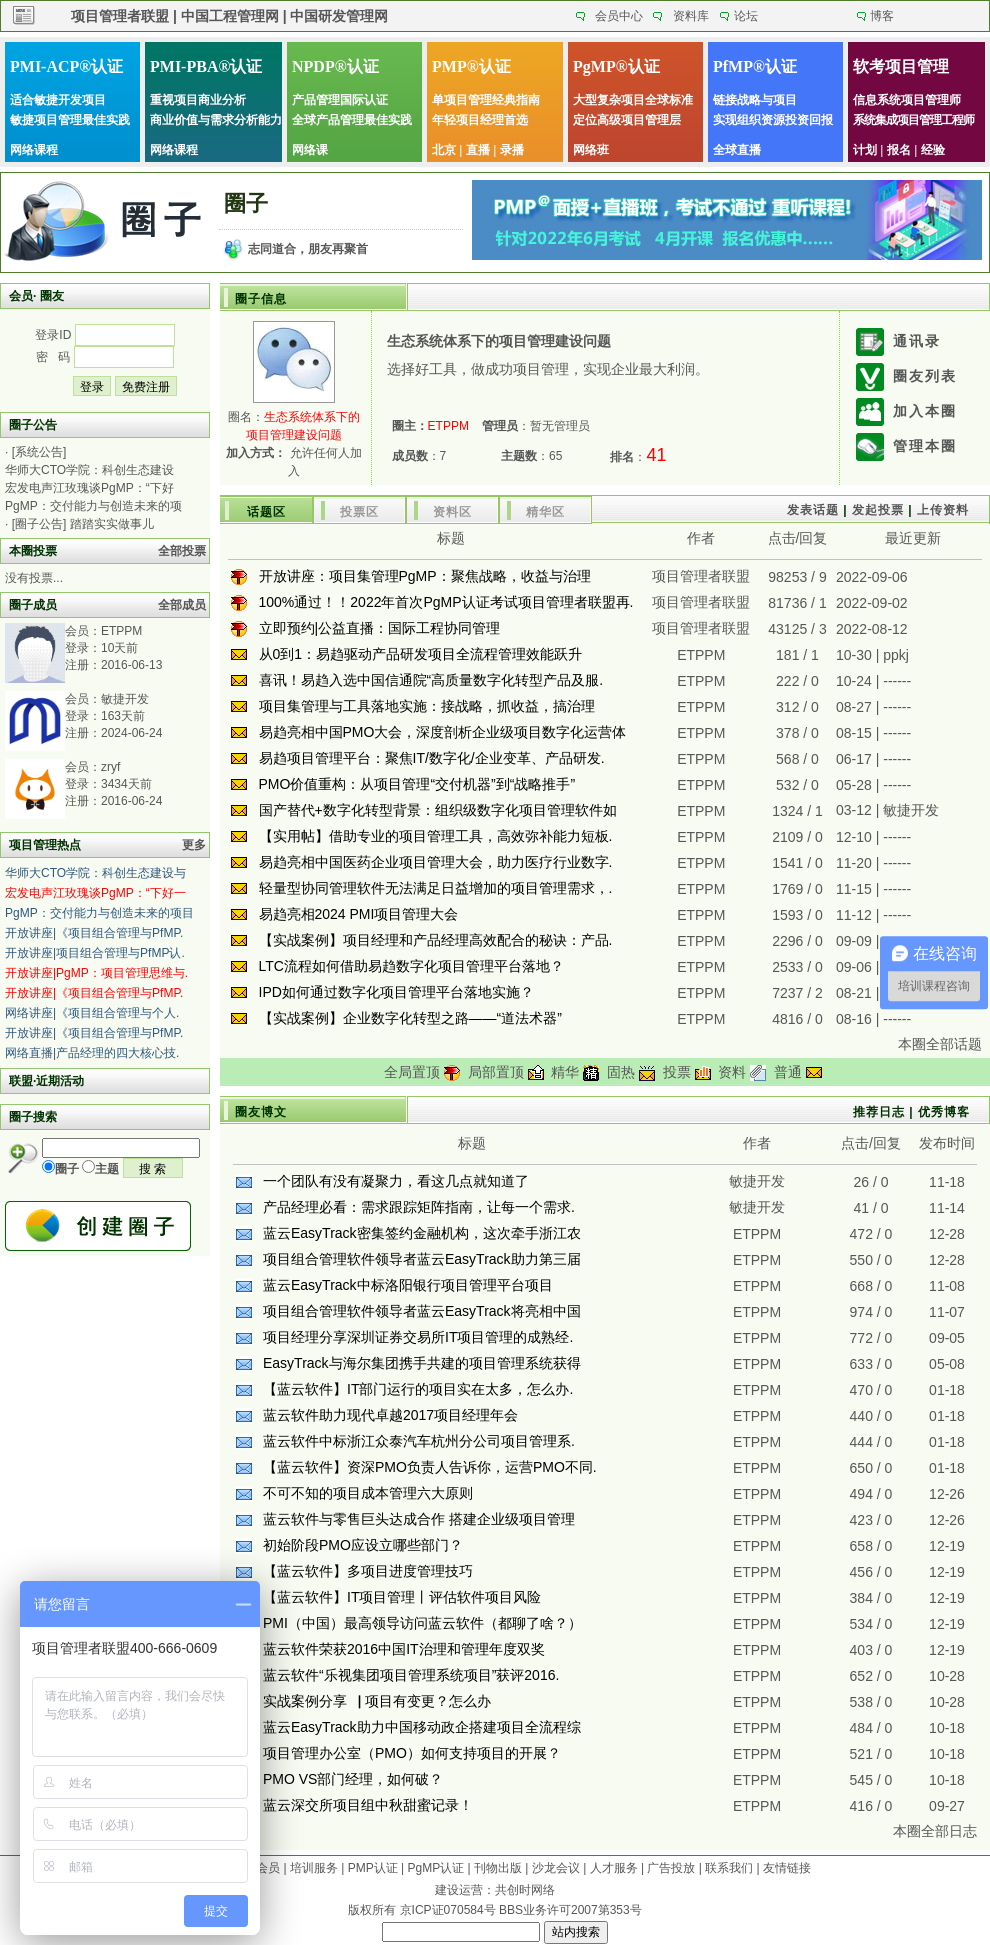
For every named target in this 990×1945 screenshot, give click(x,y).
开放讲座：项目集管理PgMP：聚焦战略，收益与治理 (425, 576)
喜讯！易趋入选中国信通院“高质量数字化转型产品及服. (431, 680)
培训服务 (314, 1868)
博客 (882, 16)
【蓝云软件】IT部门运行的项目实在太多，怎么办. (418, 1389)
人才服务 (614, 1868)
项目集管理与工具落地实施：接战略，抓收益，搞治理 (427, 706)
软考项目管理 (901, 66)
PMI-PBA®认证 (206, 66)
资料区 (452, 512)
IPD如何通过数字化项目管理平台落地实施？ (396, 992)
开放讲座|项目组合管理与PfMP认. (95, 953)
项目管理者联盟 (701, 576)
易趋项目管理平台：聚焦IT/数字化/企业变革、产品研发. (432, 758)
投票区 (359, 512)
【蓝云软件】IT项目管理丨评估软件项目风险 (402, 1597)
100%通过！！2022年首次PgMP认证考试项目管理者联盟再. (446, 602)
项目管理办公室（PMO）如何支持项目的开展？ (412, 1753)
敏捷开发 (125, 699)
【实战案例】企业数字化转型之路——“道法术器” (410, 1018)
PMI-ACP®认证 (66, 66)
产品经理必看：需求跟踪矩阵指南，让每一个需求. (419, 1207)
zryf (110, 767)
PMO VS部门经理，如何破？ (353, 1779)
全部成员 (182, 605)
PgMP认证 (436, 1868)
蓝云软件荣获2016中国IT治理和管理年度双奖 (404, 1649)
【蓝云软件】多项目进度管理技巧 (368, 1571)
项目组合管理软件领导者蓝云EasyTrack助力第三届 (422, 1259)
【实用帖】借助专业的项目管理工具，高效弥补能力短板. (436, 836)
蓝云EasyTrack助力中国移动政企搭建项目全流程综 (422, 1727)
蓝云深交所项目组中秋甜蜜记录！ (368, 1805)
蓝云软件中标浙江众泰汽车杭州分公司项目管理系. (419, 1441)
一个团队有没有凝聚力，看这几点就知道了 (396, 1181)
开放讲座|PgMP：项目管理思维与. (96, 973)
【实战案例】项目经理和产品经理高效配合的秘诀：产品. (436, 940)
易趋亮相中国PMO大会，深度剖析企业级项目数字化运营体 (443, 732)
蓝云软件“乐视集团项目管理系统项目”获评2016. (411, 1675)
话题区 (266, 512)
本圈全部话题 (940, 1044)
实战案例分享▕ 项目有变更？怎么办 (377, 1701)
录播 (512, 150)
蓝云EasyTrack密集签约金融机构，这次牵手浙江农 (422, 1233)
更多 (194, 845)
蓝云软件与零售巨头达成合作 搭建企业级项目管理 (419, 1519)
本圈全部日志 (935, 1831)
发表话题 (813, 510)
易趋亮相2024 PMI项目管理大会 (359, 914)
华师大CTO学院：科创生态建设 (89, 470)
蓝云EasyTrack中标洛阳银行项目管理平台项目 (408, 1285)
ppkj (896, 655)
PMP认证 (373, 1868)
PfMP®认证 (755, 66)
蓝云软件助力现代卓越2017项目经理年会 (390, 1415)
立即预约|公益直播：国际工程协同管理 (380, 628)
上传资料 (943, 510)
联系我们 (729, 1868)
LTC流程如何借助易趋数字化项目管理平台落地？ (411, 966)
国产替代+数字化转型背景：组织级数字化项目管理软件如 (438, 810)
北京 (444, 150)
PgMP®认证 (616, 66)
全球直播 (737, 150)
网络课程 (34, 150)
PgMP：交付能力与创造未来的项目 (99, 913)
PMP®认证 (471, 66)
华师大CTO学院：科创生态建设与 (95, 873)
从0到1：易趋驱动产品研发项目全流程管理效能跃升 (421, 654)
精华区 (545, 512)
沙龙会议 (556, 1868)
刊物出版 (498, 1868)
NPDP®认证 (335, 66)
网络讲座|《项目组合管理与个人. (92, 1013)
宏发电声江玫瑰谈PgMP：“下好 (89, 488)
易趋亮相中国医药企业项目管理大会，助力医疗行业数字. (436, 862)
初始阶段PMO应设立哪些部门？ (363, 1545)
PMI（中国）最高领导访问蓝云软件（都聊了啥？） (422, 1623)
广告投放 (671, 1868)
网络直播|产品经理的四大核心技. (92, 1053)
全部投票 (182, 551)
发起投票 (878, 510)
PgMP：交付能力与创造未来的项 (93, 506)
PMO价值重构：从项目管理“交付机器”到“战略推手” (417, 784)
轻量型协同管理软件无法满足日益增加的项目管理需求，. (436, 888)
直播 (478, 150)
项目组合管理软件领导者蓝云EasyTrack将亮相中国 (422, 1311)
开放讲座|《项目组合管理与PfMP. (94, 933)
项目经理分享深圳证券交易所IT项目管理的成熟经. (418, 1337)
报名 (899, 150)
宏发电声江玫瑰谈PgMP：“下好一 (95, 893)
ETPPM (121, 631)
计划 (865, 150)
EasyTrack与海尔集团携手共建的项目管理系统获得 (422, 1363)
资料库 (691, 16)
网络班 (591, 150)
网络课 (310, 150)
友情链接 (787, 1868)
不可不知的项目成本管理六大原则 (368, 1493)
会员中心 (619, 16)
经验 (933, 150)
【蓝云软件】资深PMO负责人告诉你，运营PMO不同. (430, 1467)
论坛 (746, 16)
